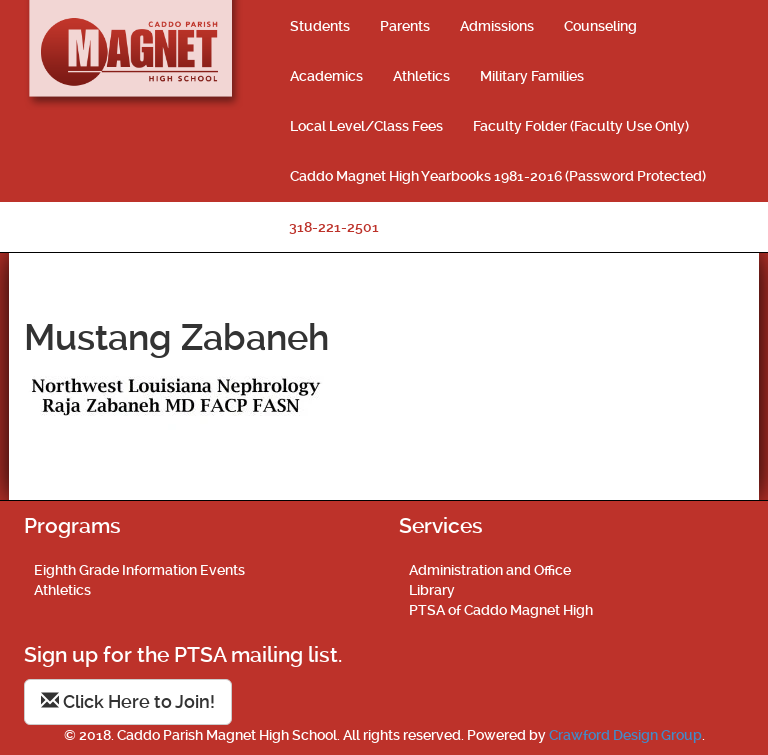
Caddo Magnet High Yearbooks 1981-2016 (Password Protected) (498, 176)
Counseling (600, 26)
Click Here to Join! (128, 701)
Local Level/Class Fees (366, 126)
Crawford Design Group (625, 735)
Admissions (497, 26)
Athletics (421, 76)
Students (320, 26)
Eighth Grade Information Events (139, 570)
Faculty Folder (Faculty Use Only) (581, 126)
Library (432, 590)
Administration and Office (490, 570)
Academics (326, 76)
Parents (405, 26)
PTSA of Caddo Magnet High (501, 610)
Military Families (532, 76)
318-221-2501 (334, 227)
